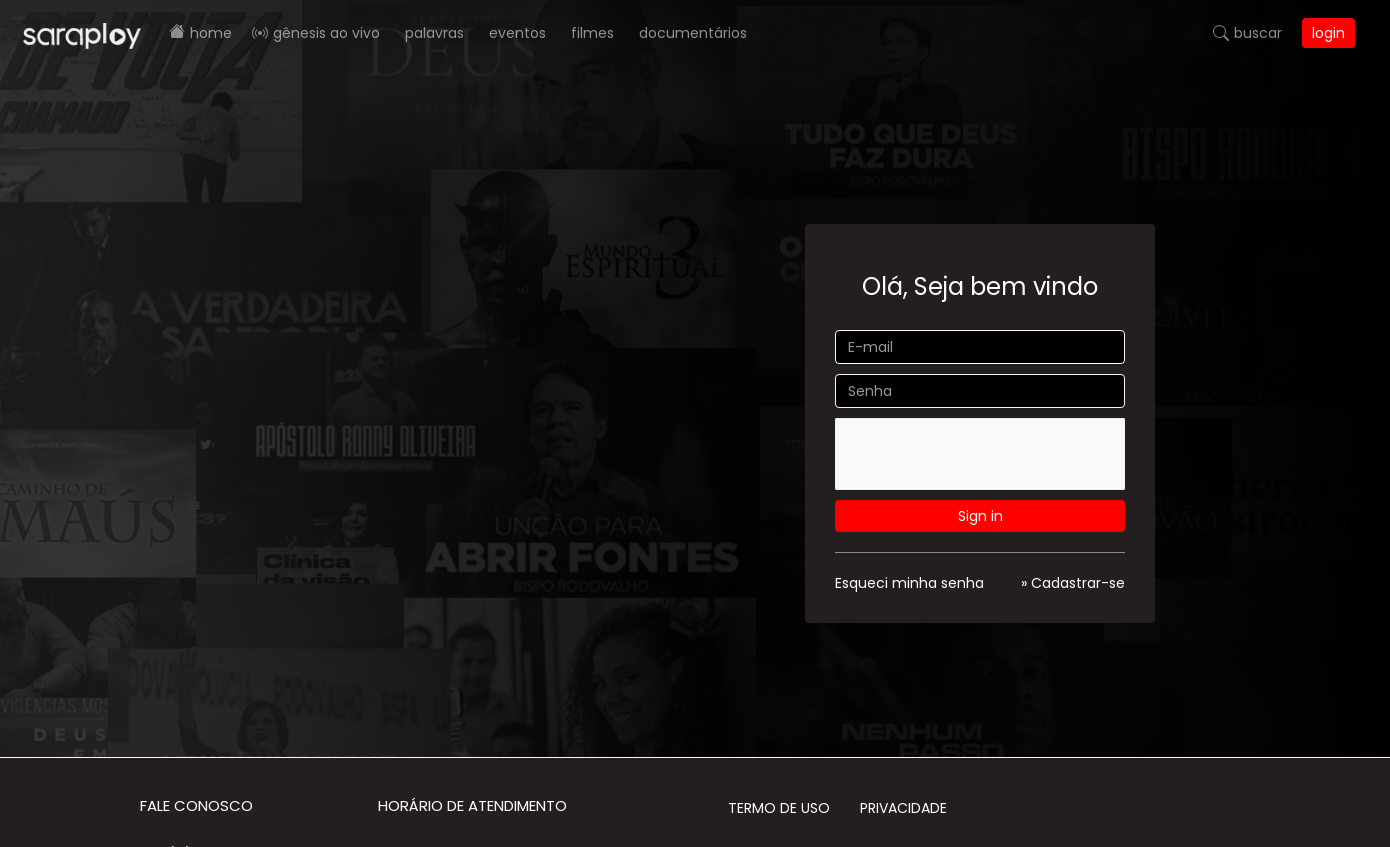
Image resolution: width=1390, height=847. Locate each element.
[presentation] (986, 457)
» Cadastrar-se (1073, 583)
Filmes (592, 33)
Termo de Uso (779, 808)
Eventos (517, 33)
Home (211, 33)
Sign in (980, 516)
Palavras (434, 33)
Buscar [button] (1258, 33)
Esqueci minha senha (909, 583)
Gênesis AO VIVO (326, 33)
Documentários (693, 33)
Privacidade (903, 808)
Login (1328, 33)
